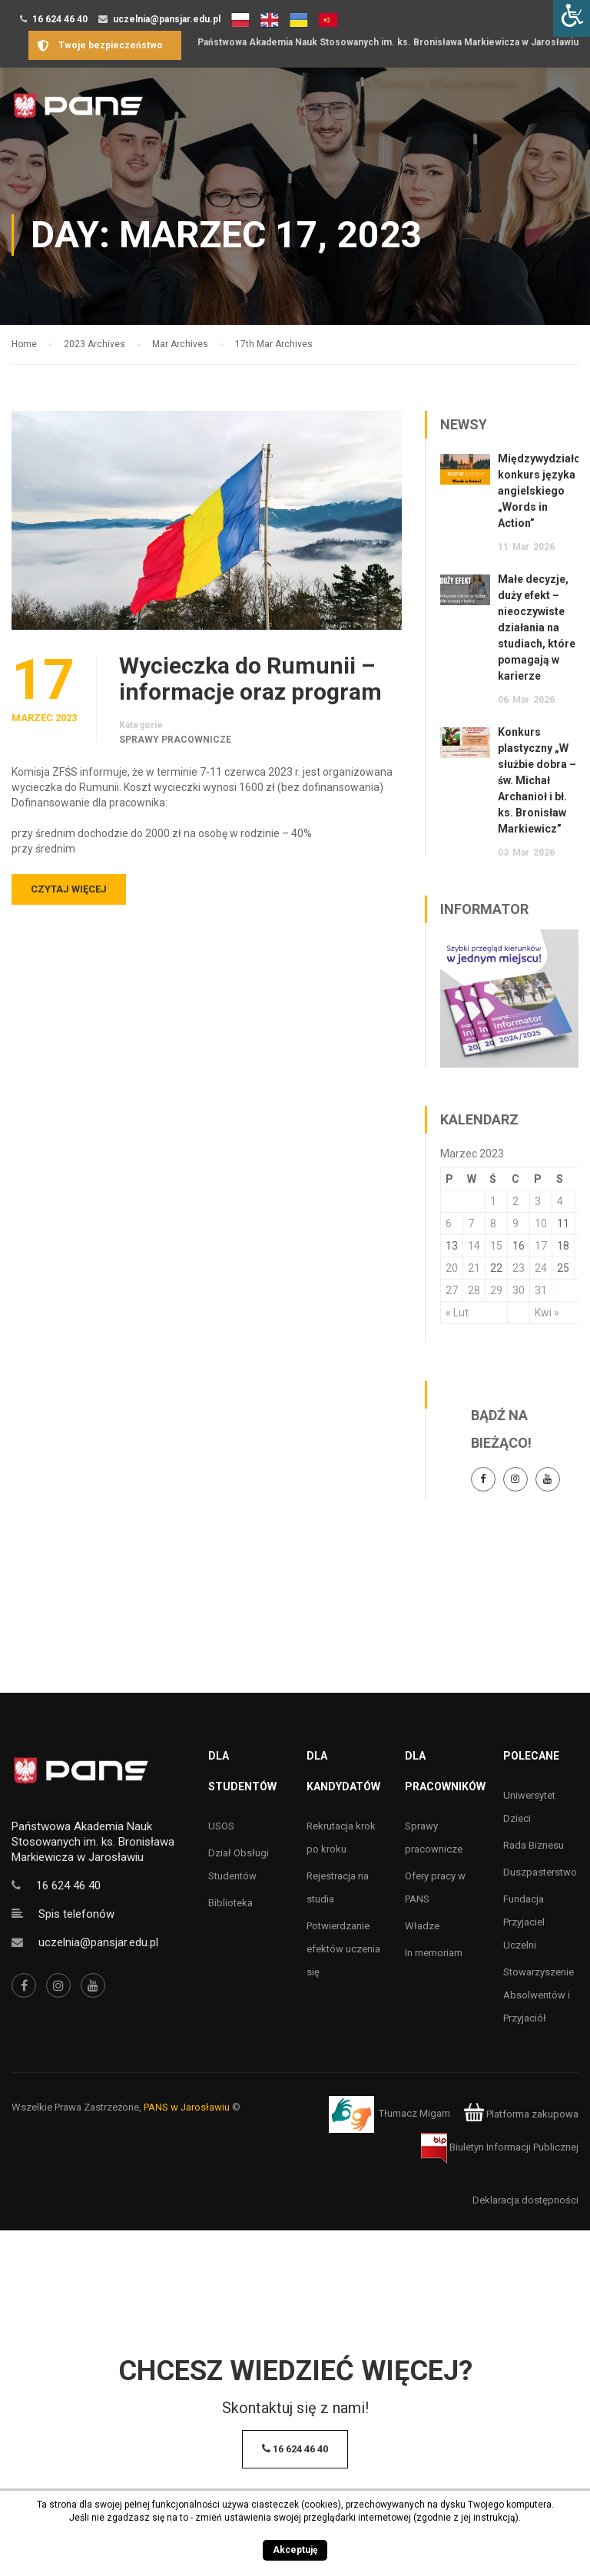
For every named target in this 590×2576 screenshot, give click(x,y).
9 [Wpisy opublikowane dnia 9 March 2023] (515, 1223)
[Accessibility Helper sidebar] (571, 18)
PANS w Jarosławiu (187, 2107)
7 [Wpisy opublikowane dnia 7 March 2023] (471, 1223)
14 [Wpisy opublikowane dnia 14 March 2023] (474, 1246)
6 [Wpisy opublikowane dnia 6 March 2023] (449, 1223)
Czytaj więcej (69, 889)
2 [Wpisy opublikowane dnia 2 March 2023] (515, 1201)
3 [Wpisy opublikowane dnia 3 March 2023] (538, 1201)
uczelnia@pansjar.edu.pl (166, 19)
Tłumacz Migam (414, 2114)
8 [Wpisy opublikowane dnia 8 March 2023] (493, 1223)
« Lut (457, 1312)
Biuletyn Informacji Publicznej (499, 2147)
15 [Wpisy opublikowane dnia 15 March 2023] (496, 1246)
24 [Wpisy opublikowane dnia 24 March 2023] (541, 1268)
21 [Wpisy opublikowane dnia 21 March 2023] (474, 1268)
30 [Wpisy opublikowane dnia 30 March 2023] (518, 1290)
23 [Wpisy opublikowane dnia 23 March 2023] (518, 1268)
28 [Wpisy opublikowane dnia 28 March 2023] (474, 1290)
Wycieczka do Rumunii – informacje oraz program (250, 679)
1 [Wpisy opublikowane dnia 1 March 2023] (493, 1201)
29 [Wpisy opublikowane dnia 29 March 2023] (496, 1290)
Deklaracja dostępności (525, 2200)
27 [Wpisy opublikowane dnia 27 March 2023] (452, 1290)
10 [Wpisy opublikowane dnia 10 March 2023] (541, 1223)
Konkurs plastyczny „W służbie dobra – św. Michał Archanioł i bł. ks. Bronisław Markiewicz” (537, 780)
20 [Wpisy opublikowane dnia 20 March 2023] (452, 1268)
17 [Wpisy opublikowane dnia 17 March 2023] (541, 1246)
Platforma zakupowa (521, 2114)
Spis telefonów (76, 1914)
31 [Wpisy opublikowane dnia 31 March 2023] (541, 1290)
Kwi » (547, 1312)
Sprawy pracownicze (175, 739)
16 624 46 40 (60, 19)
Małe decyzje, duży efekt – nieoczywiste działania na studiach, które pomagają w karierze (536, 627)
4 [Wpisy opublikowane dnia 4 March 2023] (560, 1201)
